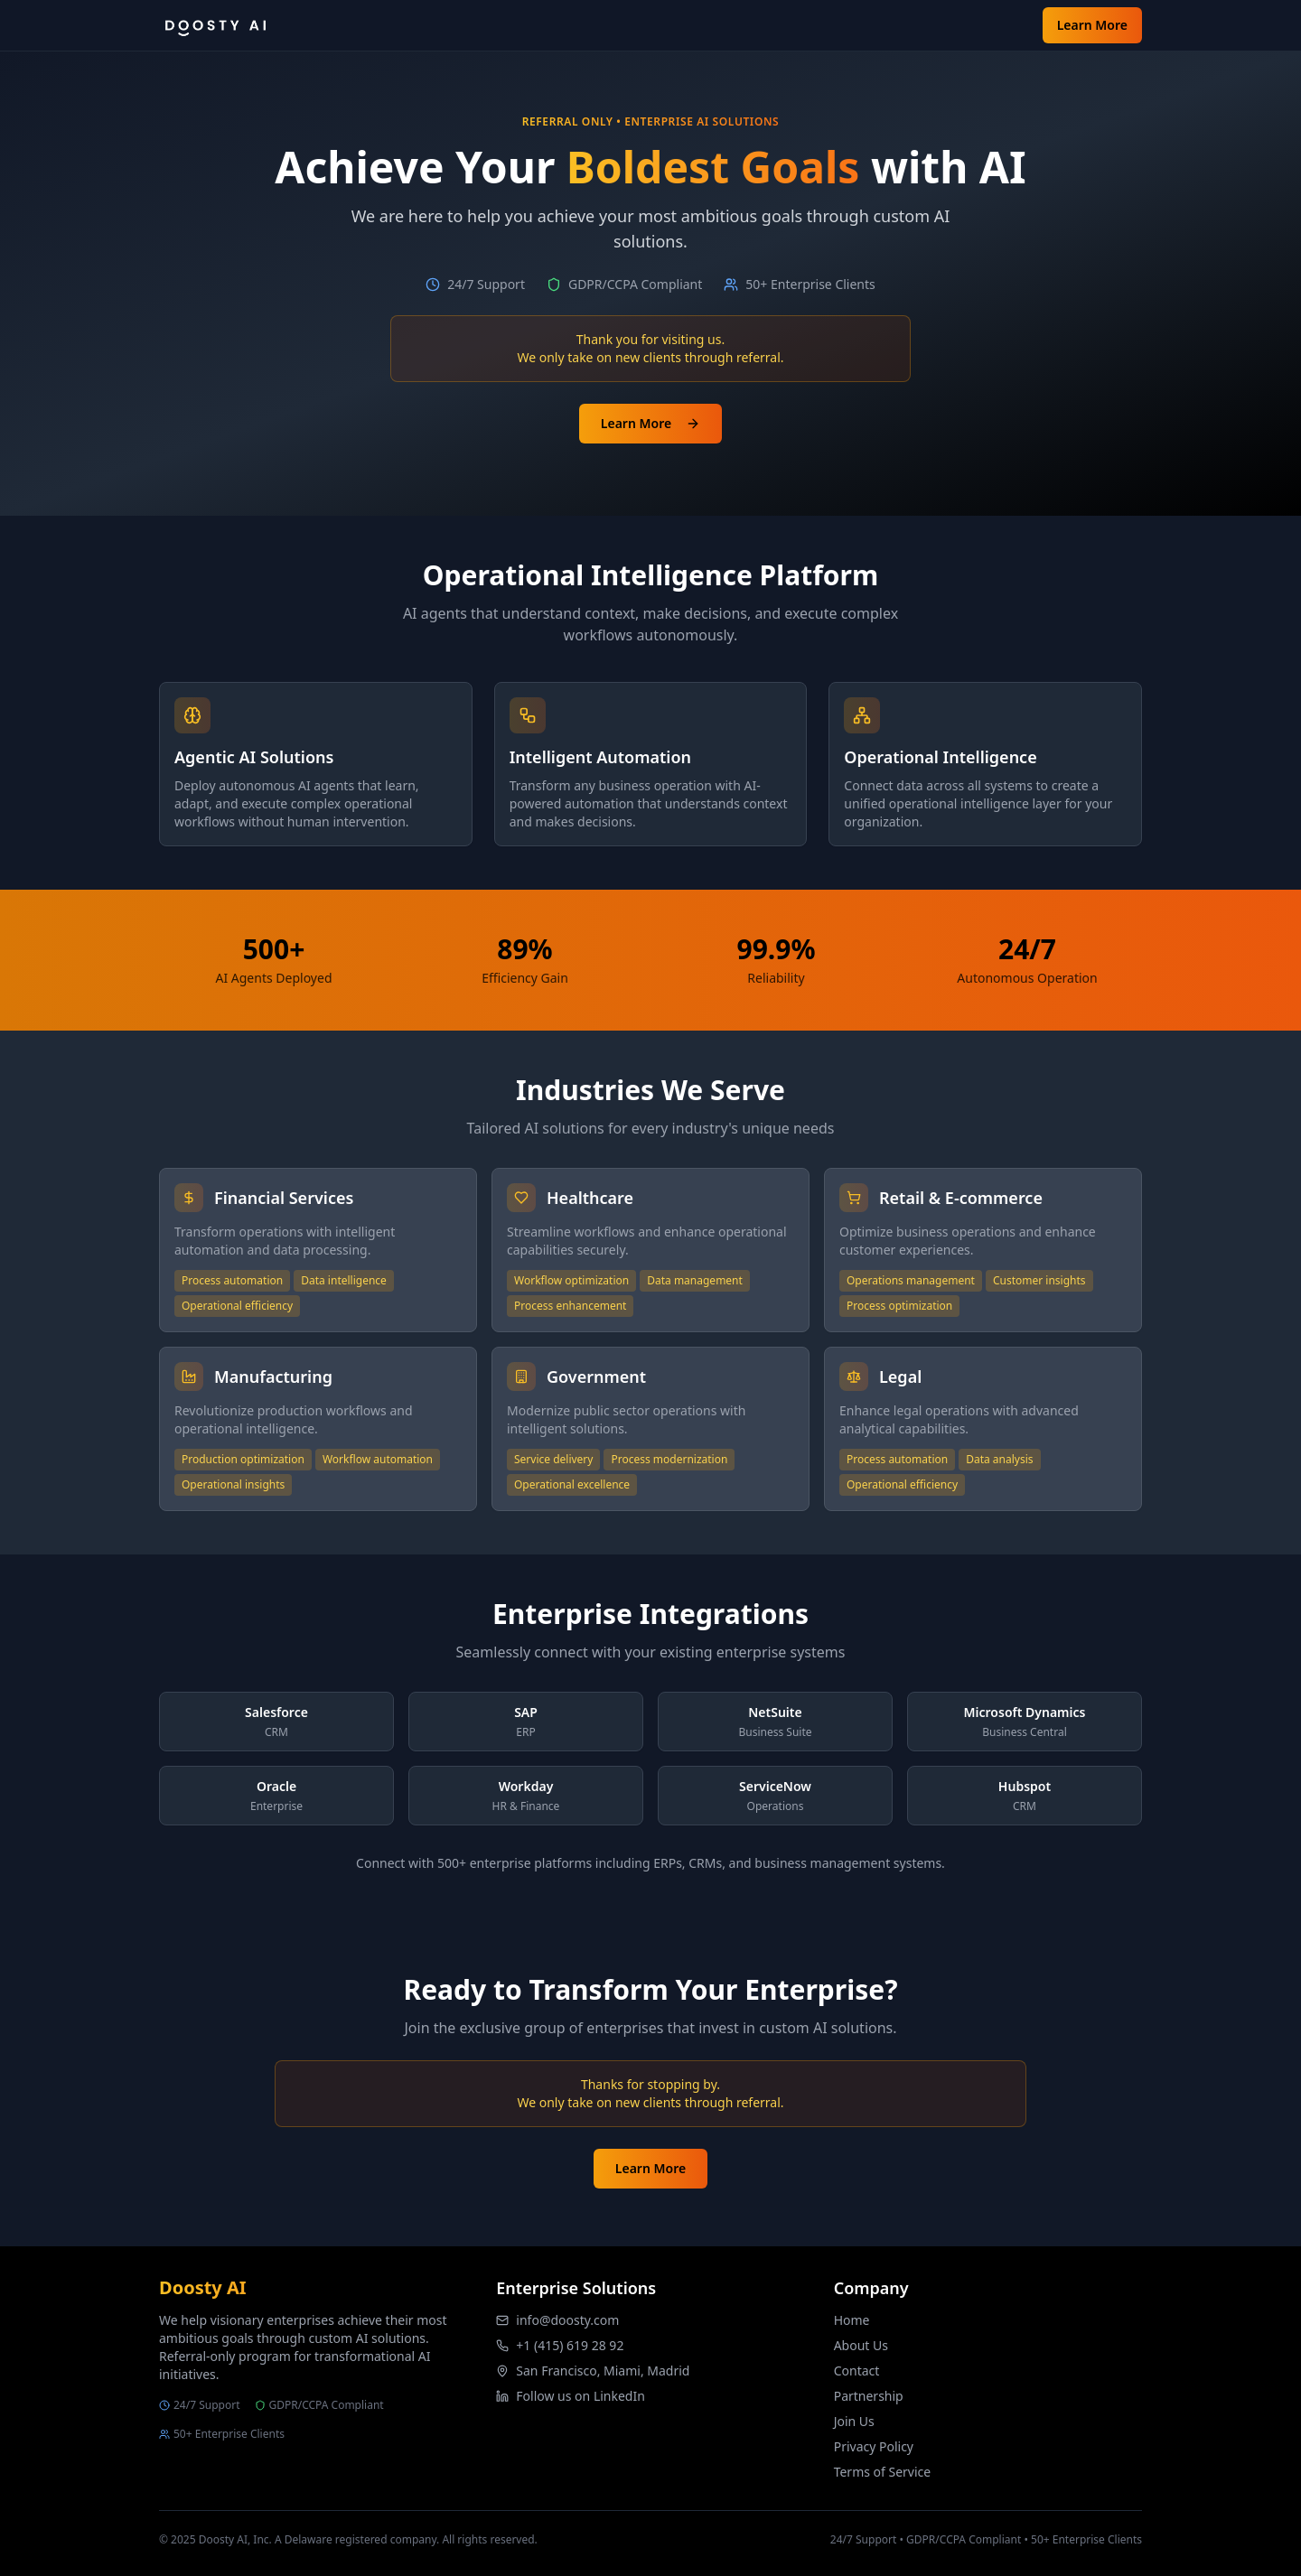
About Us (861, 2345)
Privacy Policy (873, 2446)
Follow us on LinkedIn (580, 2395)
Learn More (1092, 24)
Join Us (854, 2421)
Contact (857, 2370)
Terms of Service (882, 2471)
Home (852, 2320)
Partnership (868, 2395)
